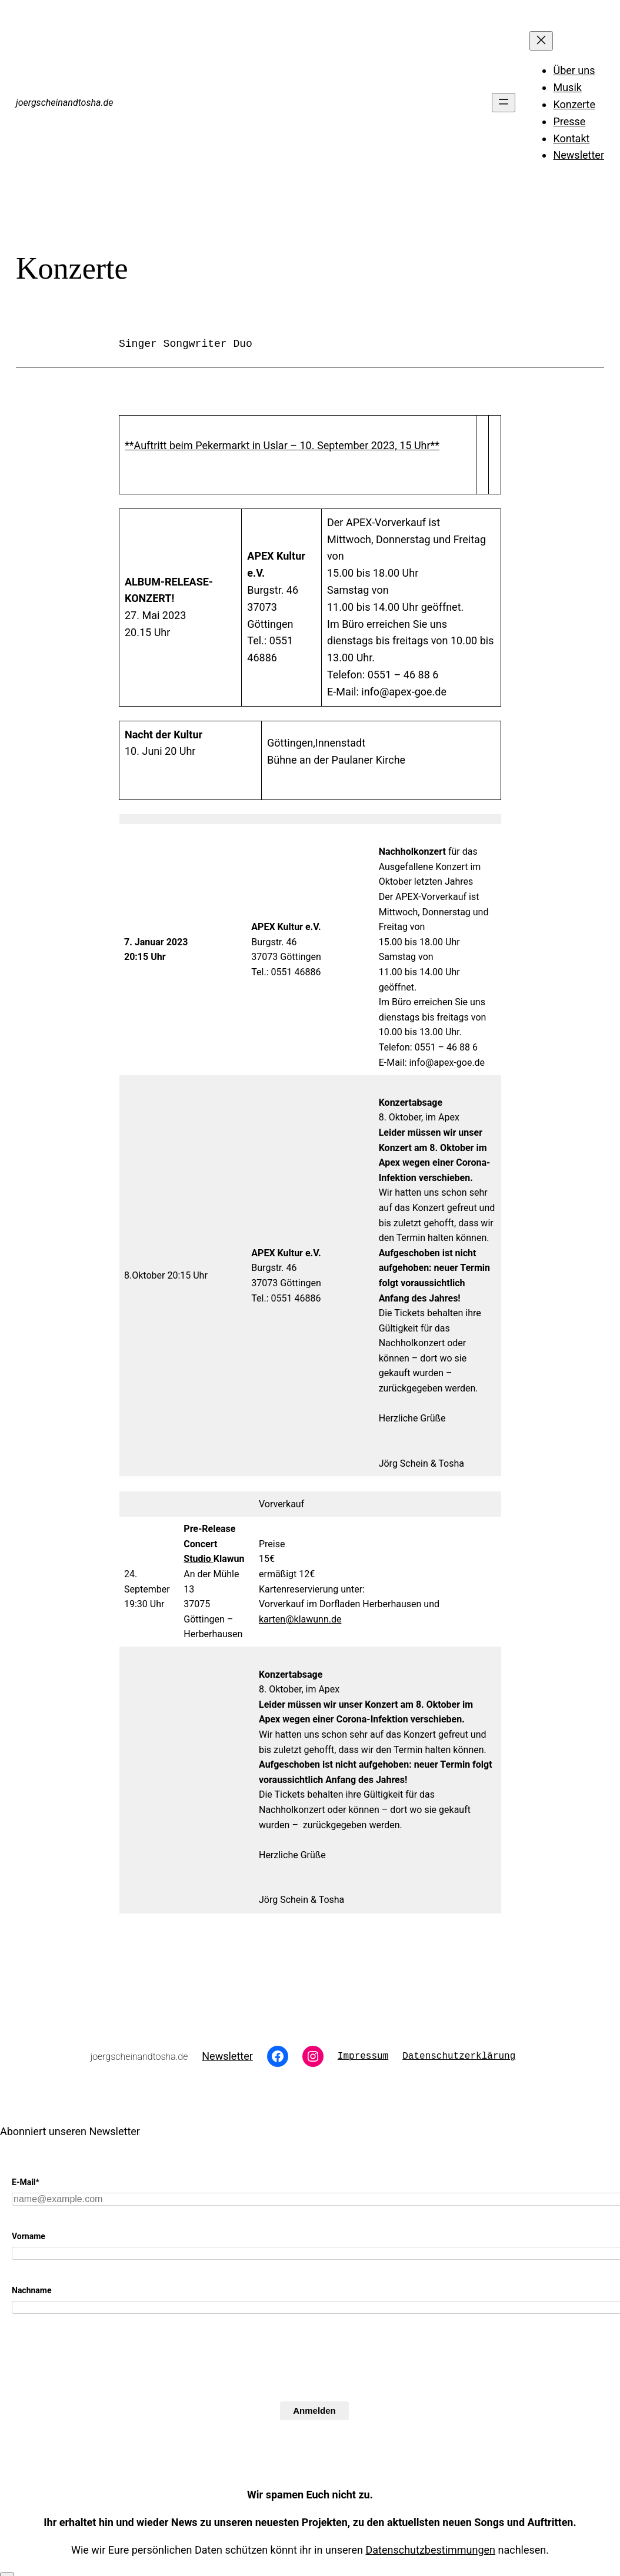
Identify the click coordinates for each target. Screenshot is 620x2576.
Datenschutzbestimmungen (430, 2550)
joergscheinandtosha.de (64, 102)
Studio (198, 1558)
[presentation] (101, 2378)
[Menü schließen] (541, 41)
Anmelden (314, 2411)
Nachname (32, 2290)
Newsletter (227, 2056)
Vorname (28, 2236)
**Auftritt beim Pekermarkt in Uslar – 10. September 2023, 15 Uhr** (282, 445)
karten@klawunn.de (300, 1619)
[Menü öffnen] (503, 102)
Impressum (363, 2056)
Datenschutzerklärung (458, 2056)
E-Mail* (25, 2182)
